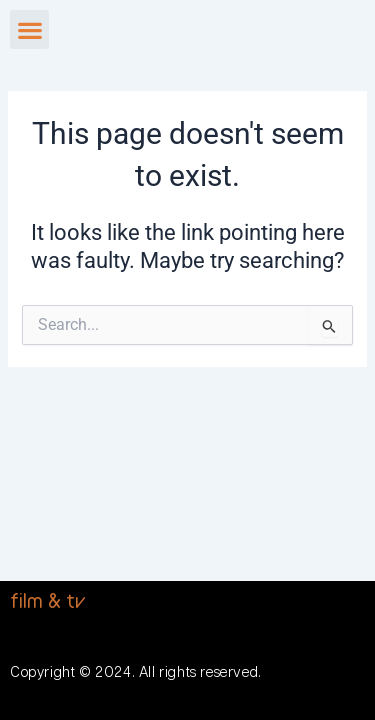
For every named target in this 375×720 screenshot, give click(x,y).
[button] (29, 29)
